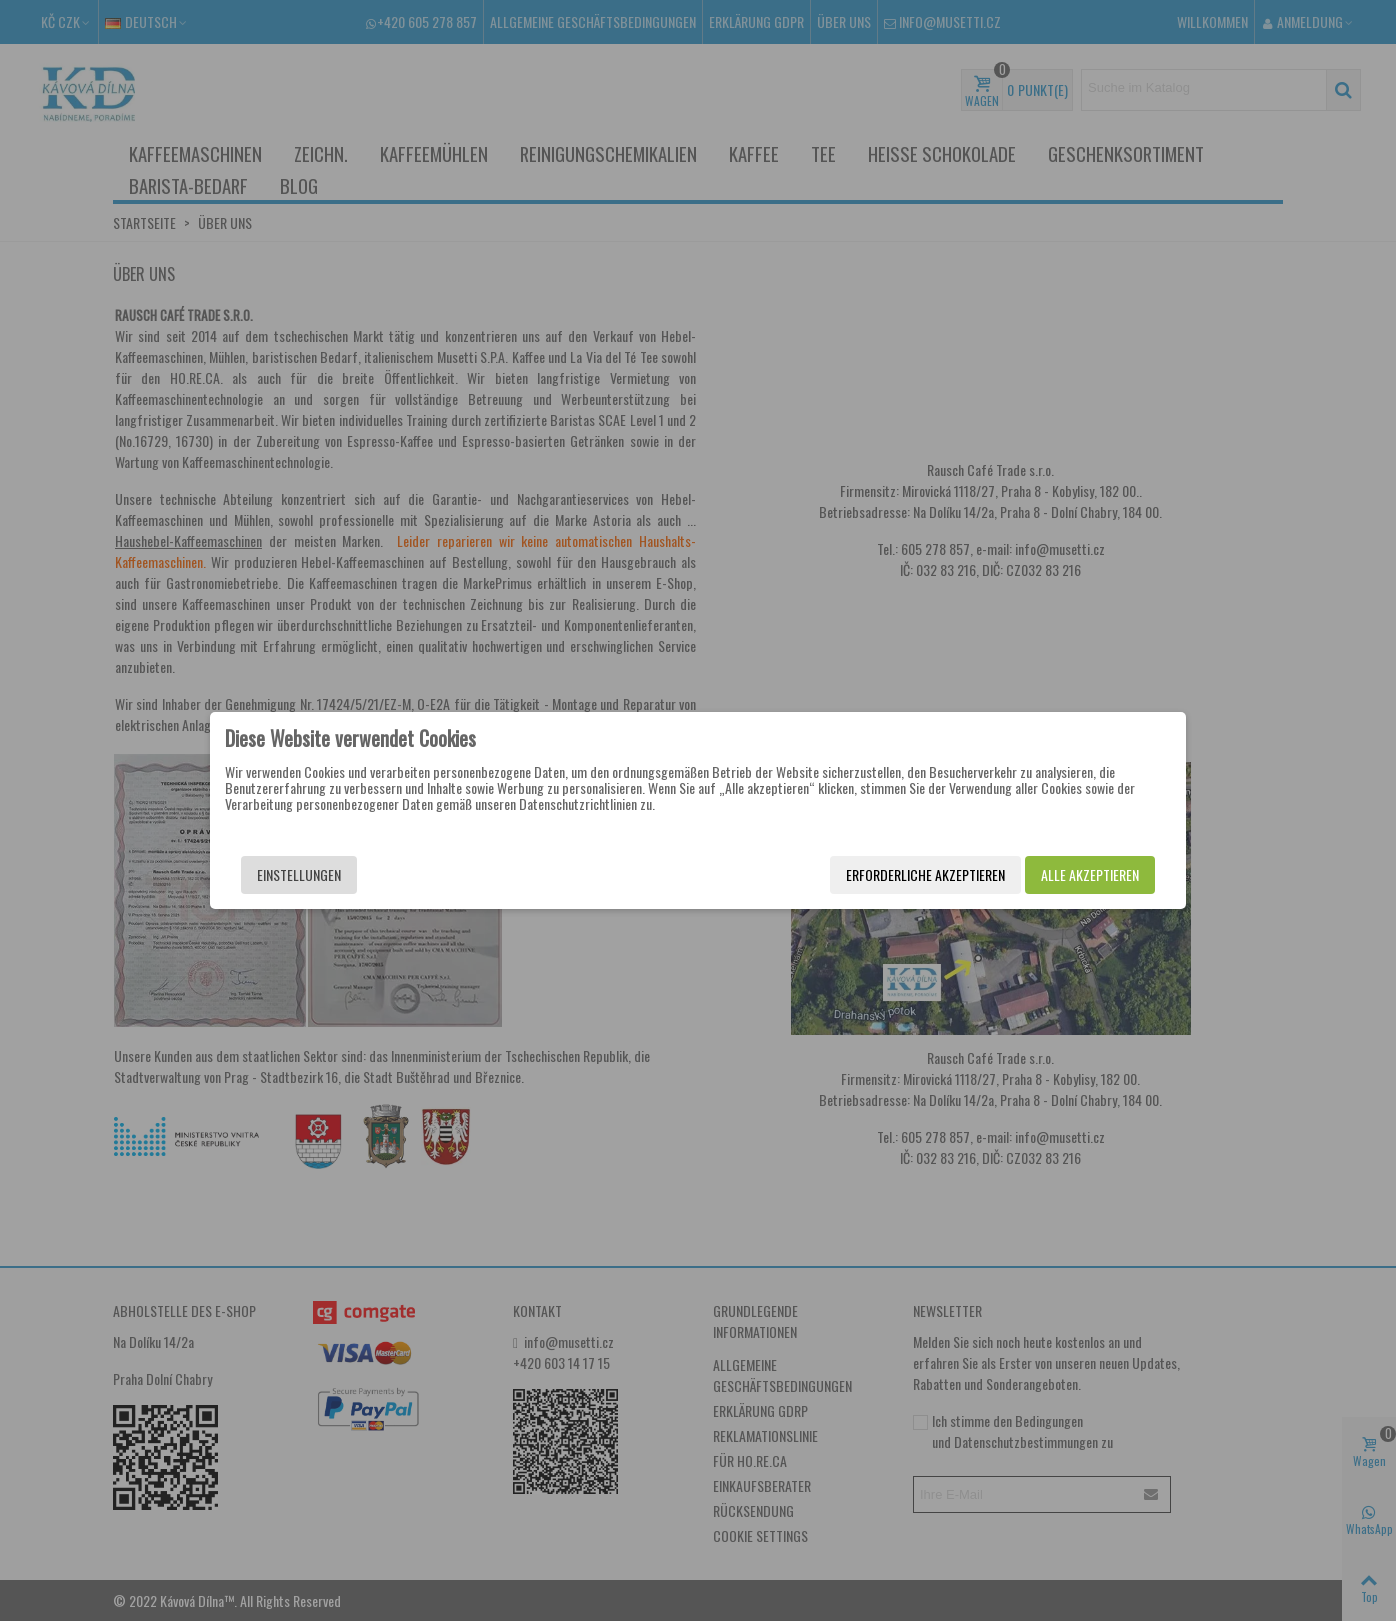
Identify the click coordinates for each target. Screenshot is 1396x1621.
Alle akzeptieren (1090, 874)
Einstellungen (299, 874)
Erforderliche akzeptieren (925, 874)
